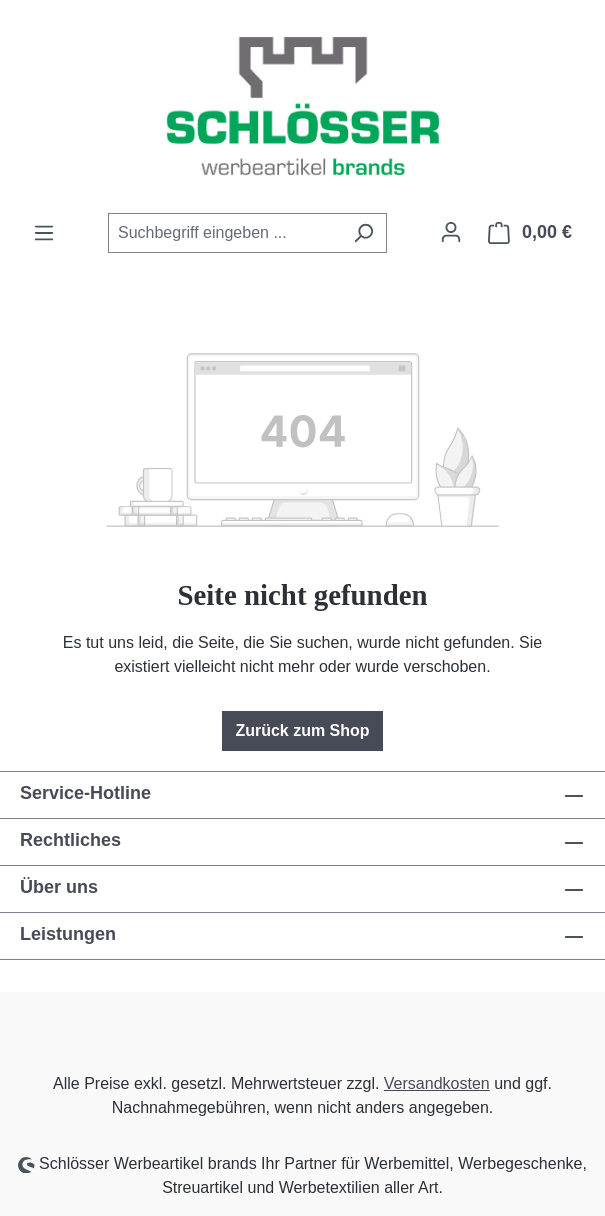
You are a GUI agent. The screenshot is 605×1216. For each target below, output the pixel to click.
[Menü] (44, 233)
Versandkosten (437, 1083)
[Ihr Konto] (451, 232)
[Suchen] (363, 233)
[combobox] (224, 233)
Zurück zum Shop (302, 730)
